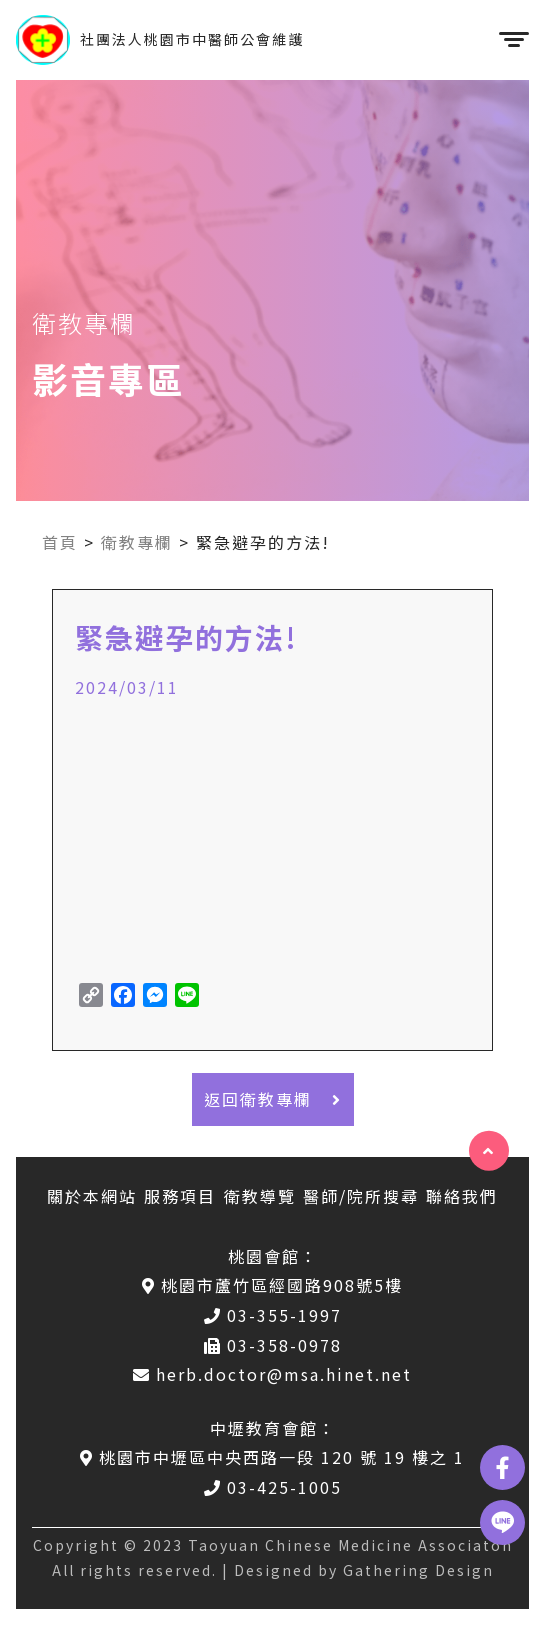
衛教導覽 (260, 1196)
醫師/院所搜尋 (361, 1196)
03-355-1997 (273, 1315)
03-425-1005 (273, 1487)
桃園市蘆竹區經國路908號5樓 (272, 1285)
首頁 (60, 542)
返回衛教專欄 (273, 1099)
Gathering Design (418, 1570)
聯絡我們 (462, 1196)
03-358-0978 (273, 1345)
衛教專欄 (137, 542)
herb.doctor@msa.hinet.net (272, 1374)
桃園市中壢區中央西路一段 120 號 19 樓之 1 (272, 1457)
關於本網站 (92, 1196)
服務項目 (180, 1196)
